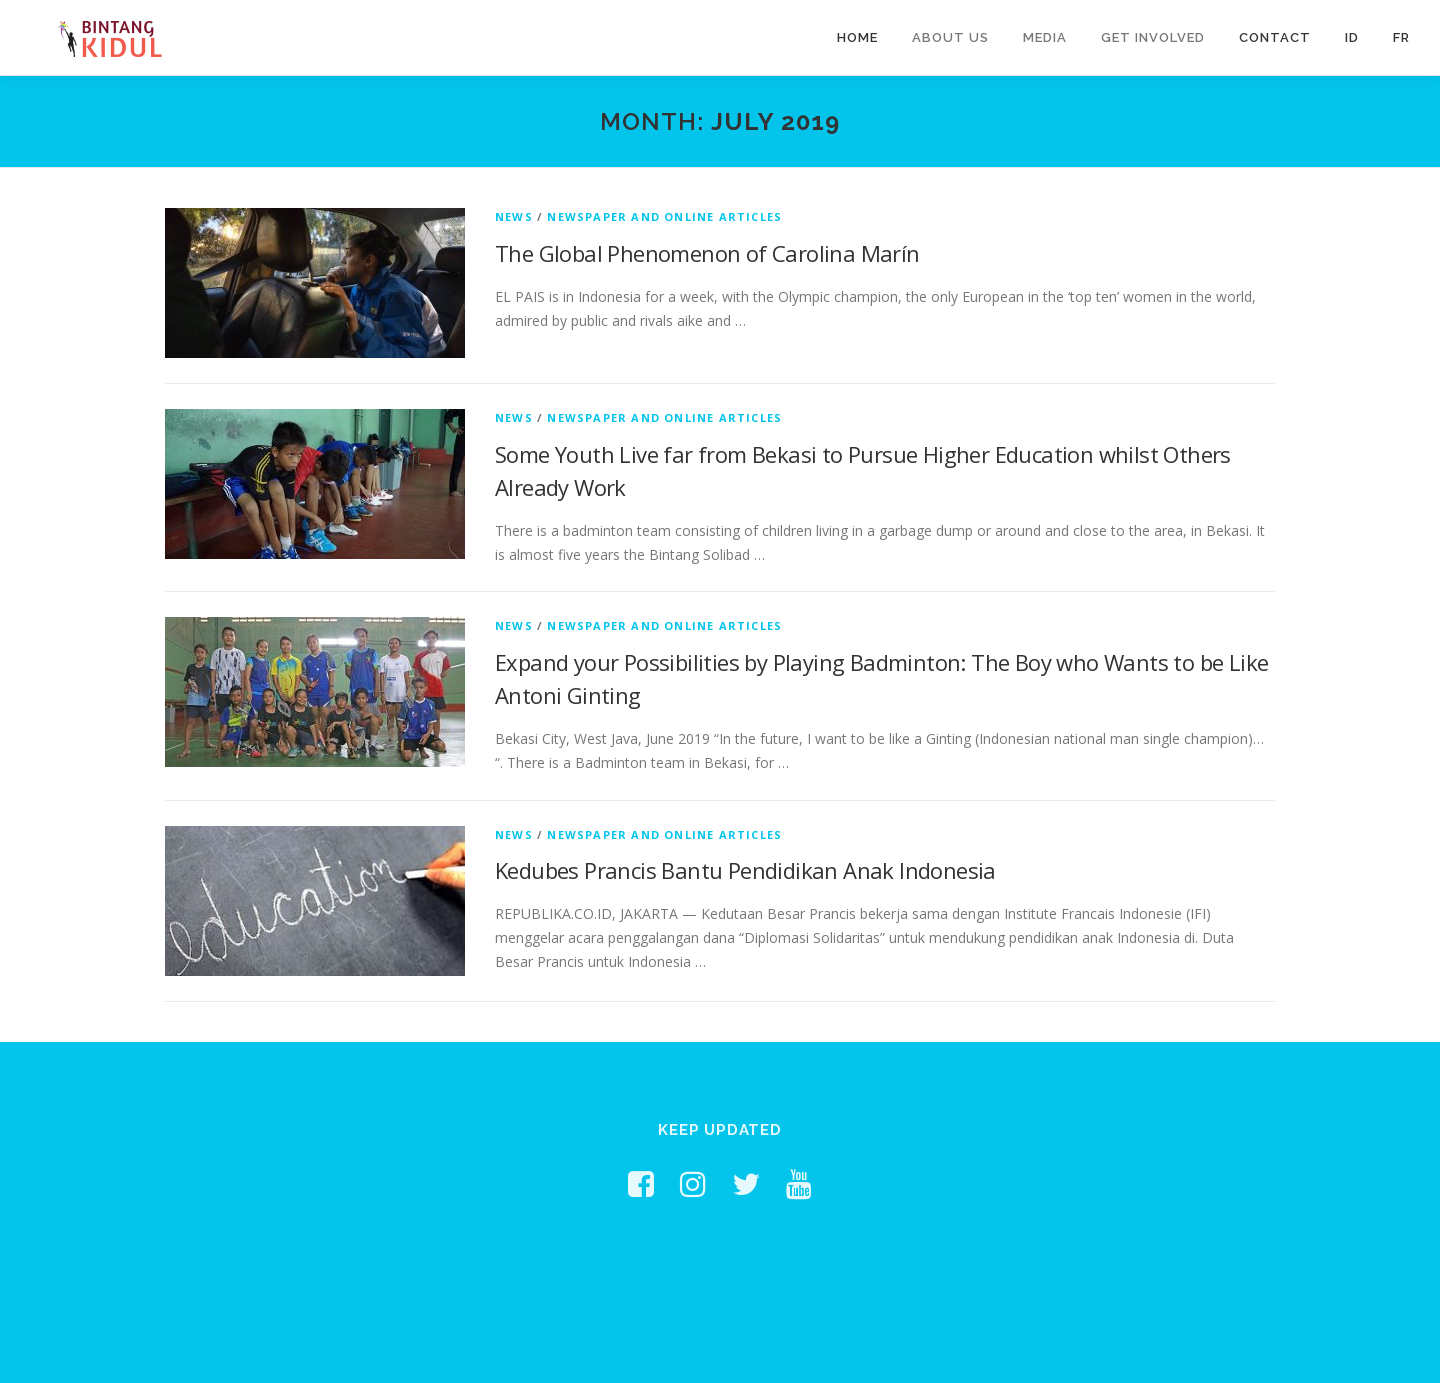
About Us (950, 37)
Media (1045, 37)
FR (1401, 37)
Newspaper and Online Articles (664, 216)
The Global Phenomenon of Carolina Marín (707, 253)
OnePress (789, 1335)
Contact (1275, 37)
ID (1352, 37)
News (514, 216)
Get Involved (1153, 37)
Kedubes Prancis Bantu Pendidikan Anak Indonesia (745, 870)
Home (857, 37)
